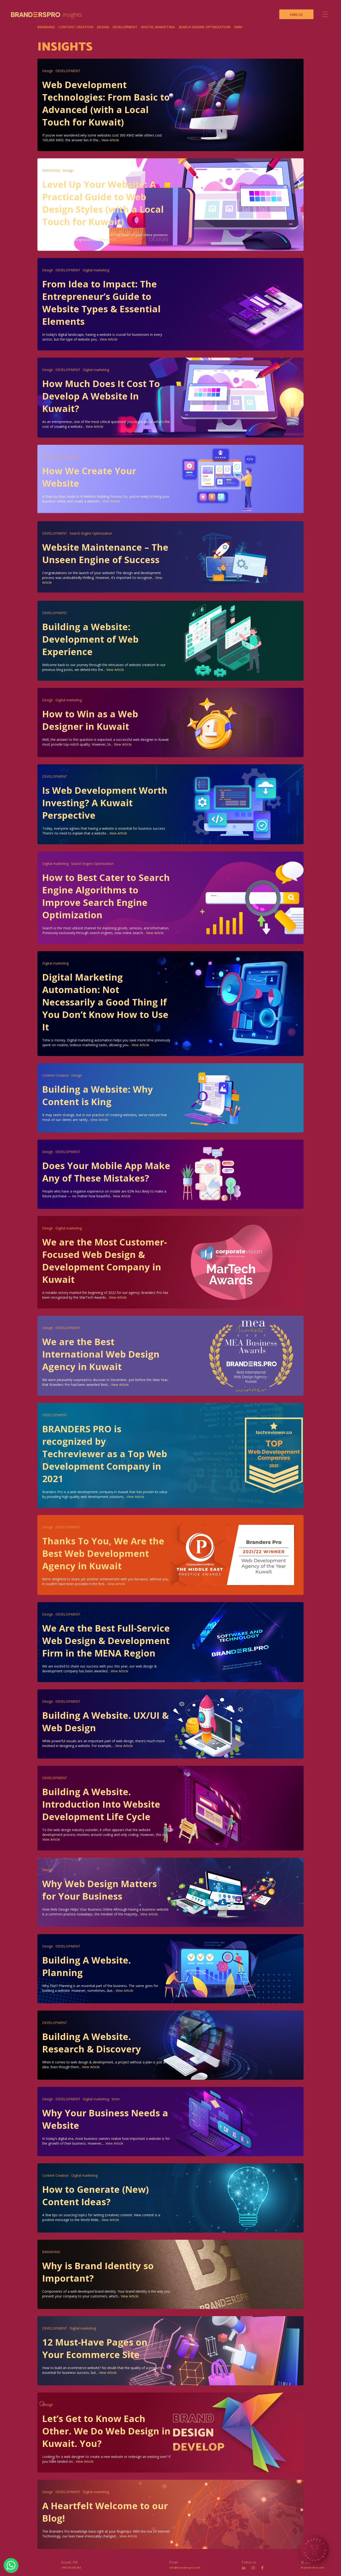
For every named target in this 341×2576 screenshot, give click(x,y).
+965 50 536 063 (71, 2564)
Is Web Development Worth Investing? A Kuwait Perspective (104, 802)
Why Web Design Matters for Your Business (99, 1889)
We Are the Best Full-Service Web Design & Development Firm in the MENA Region (106, 1640)
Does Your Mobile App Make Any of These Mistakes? (106, 1171)
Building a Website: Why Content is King (97, 1095)
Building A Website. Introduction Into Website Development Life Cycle (101, 1804)
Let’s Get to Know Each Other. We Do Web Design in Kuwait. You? (106, 2431)
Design (103, 27)
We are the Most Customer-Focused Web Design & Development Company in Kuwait (104, 1260)
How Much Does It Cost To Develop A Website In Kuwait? (101, 396)
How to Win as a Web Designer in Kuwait (90, 720)
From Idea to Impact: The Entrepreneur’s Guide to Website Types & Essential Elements (101, 302)
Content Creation (76, 27)
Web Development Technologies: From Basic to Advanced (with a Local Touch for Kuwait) (106, 103)
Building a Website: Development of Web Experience (90, 639)
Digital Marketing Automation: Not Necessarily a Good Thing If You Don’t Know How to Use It (105, 1002)
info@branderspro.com (184, 2564)
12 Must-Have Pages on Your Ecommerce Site (94, 2348)
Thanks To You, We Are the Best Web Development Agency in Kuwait (103, 1553)
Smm (238, 27)
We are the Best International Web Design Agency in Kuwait (100, 1354)
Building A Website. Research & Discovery (91, 2042)
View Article (110, 140)
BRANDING (46, 27)
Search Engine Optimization (204, 27)
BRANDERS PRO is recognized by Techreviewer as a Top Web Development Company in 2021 (104, 1453)
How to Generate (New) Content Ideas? (95, 2195)
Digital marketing (158, 27)
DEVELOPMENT (125, 27)
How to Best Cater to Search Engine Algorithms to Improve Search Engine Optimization (106, 896)
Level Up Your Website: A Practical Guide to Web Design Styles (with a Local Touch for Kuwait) (103, 203)
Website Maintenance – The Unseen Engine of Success (105, 553)
